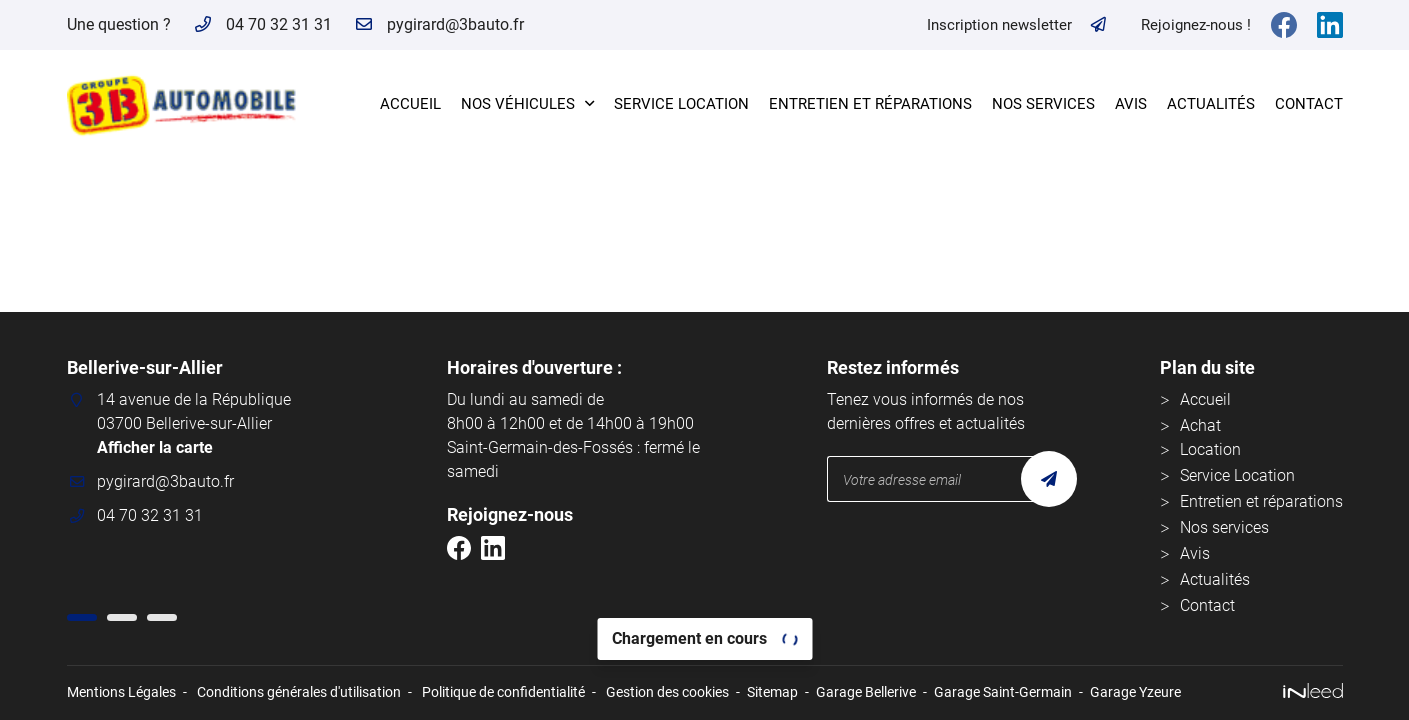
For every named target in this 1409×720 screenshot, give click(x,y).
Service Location (681, 104)
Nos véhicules (518, 104)
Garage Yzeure (1135, 692)
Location (1210, 449)
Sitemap (772, 692)
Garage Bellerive (866, 692)
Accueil (410, 104)
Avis (1131, 104)
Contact (1309, 104)
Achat (1200, 425)
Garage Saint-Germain (1003, 692)
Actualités (1211, 104)
